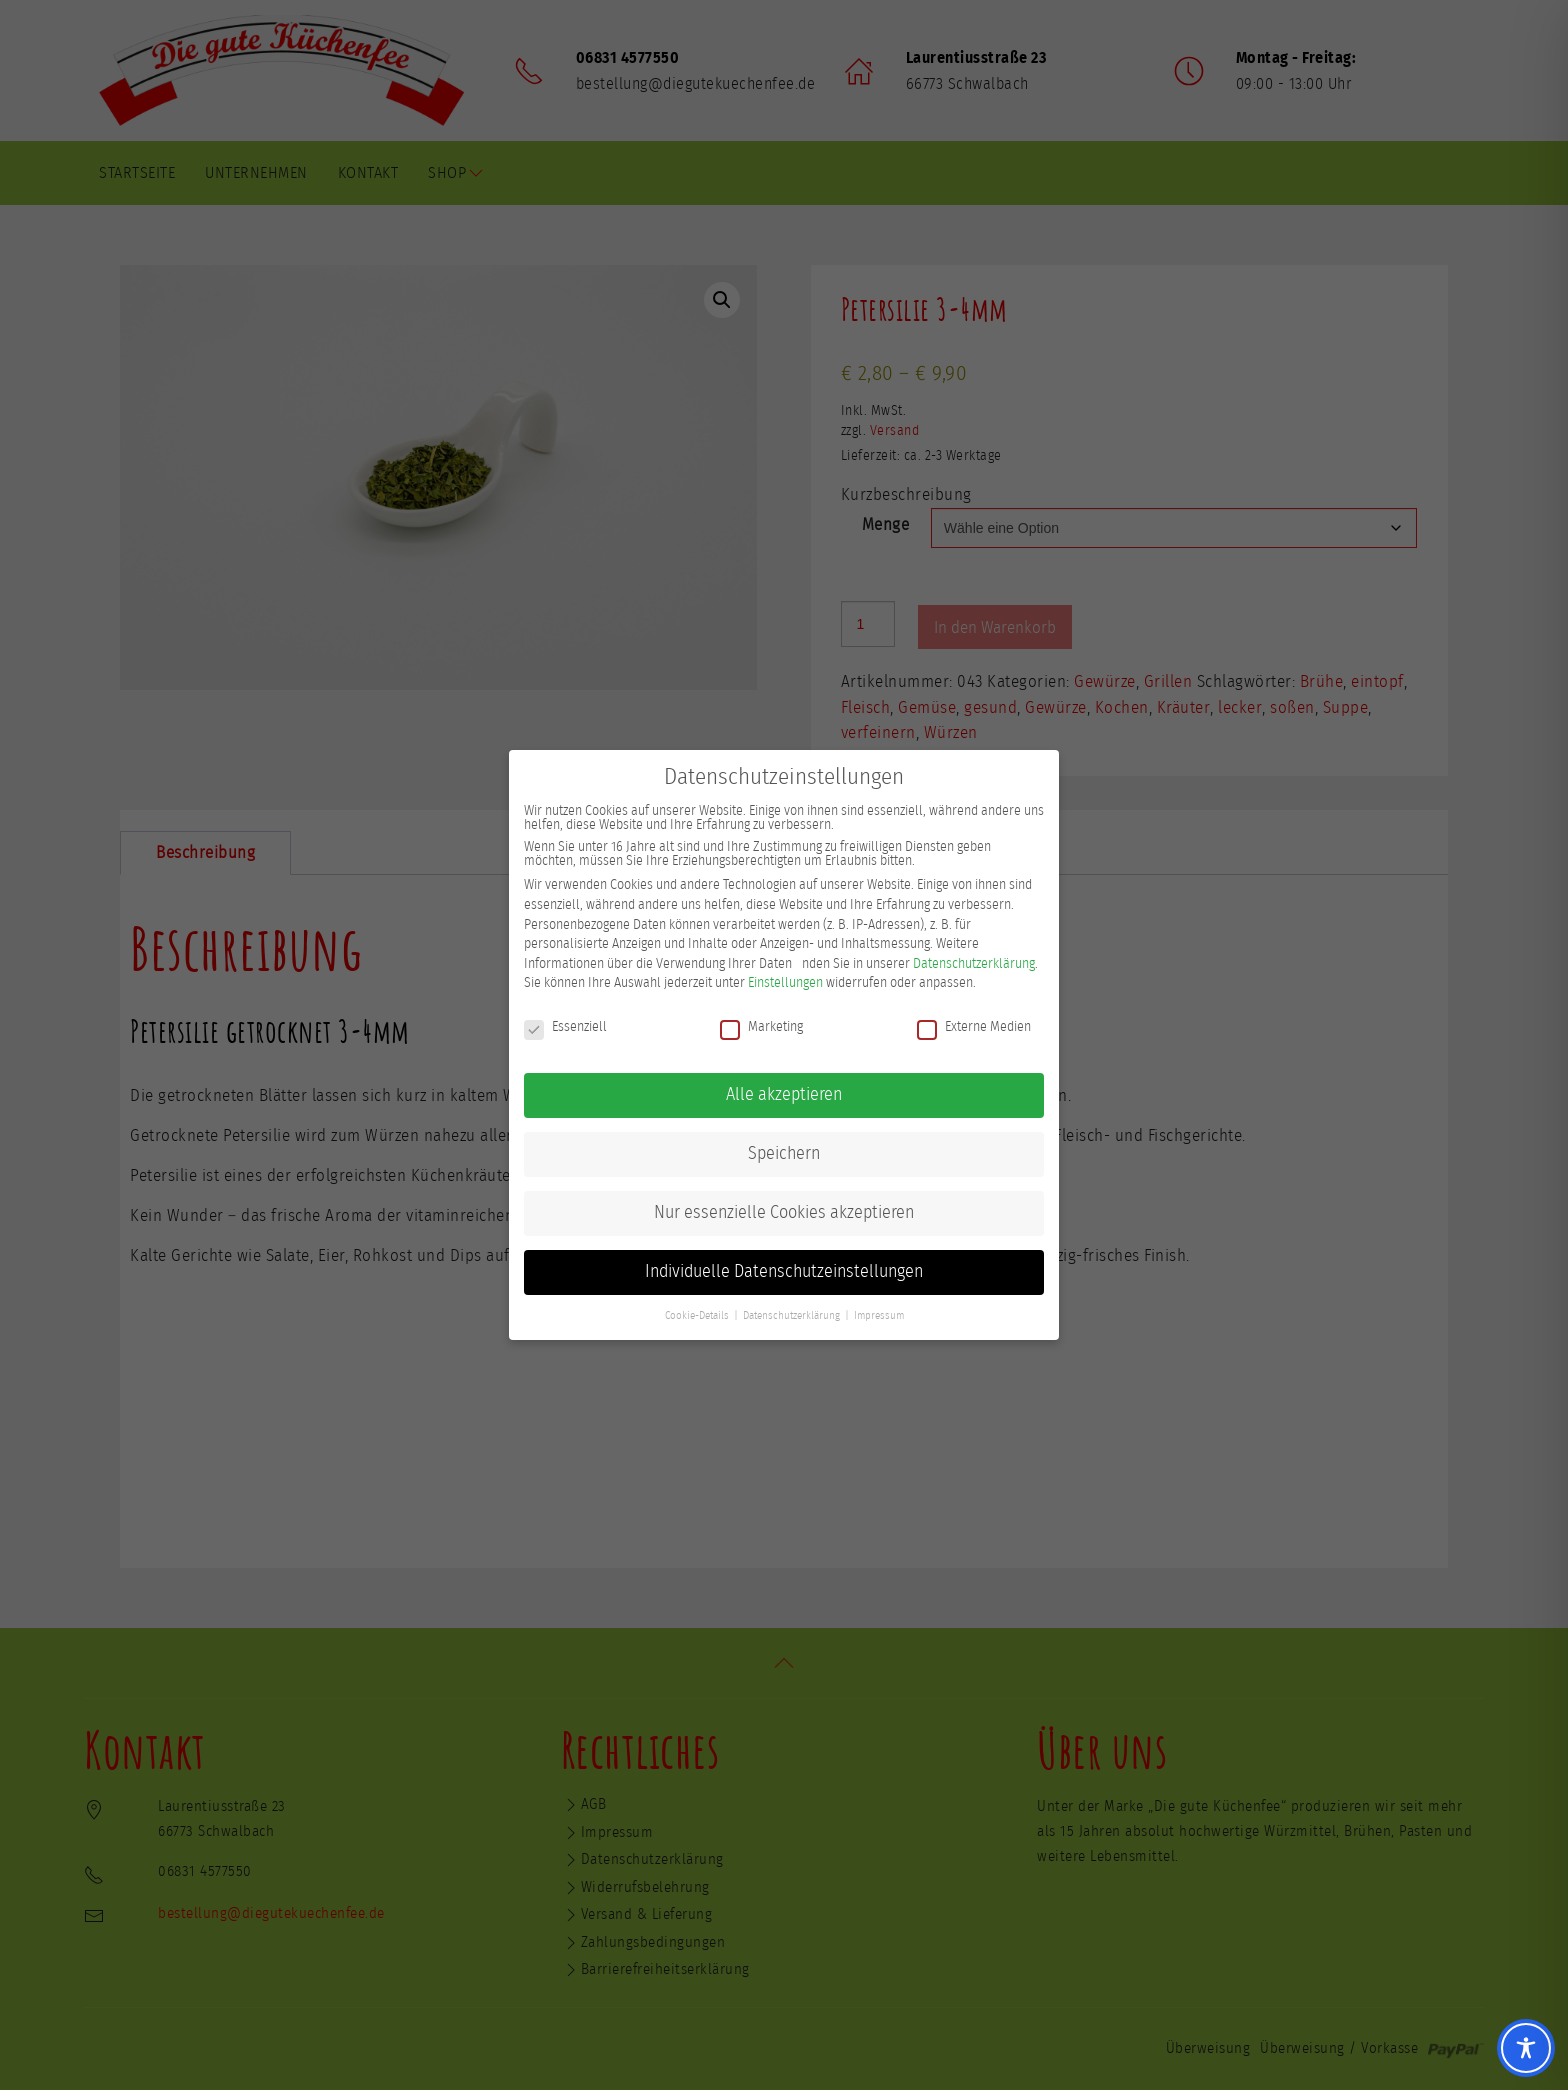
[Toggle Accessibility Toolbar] (1526, 2048)
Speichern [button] (784, 1150)
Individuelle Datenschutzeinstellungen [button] (784, 1268)
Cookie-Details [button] (697, 1312)
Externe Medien (974, 1024)
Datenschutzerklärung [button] (791, 1312)
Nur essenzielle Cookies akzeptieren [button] (784, 1209)
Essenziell (565, 1024)
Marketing (761, 1024)
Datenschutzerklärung (974, 960)
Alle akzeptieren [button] (784, 1091)
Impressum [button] (879, 1312)
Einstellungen (785, 980)
